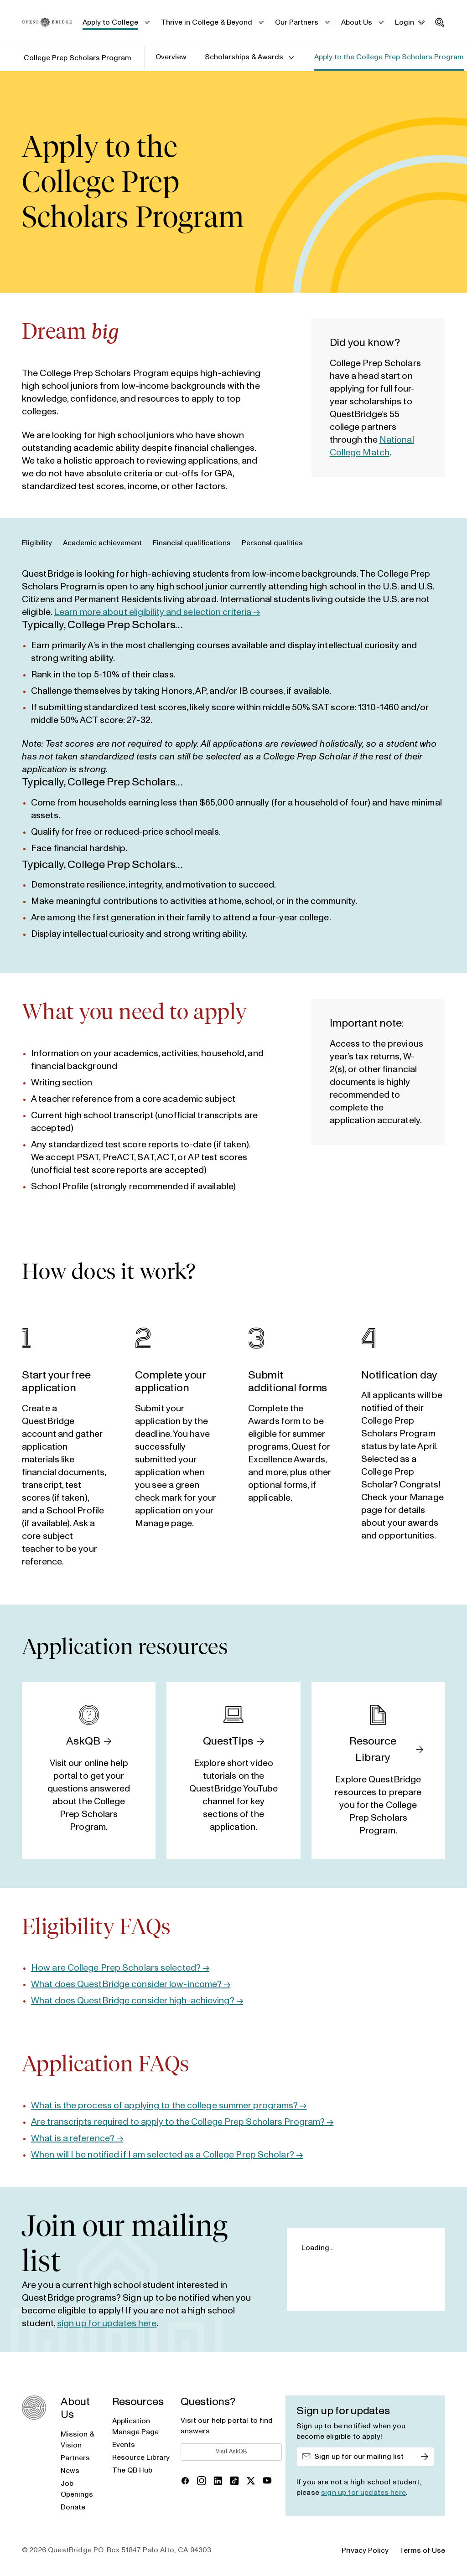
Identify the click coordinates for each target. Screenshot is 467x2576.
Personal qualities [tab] (272, 543)
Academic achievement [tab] (102, 543)
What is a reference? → (77, 2138)
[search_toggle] (439, 22)
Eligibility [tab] (37, 543)
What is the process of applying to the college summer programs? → (169, 2105)
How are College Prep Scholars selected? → (120, 1967)
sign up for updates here (106, 2323)
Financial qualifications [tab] (192, 543)
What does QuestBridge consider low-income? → (130, 1984)
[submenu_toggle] (147, 22)
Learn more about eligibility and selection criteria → (157, 612)
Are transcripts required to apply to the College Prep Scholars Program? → (182, 2122)
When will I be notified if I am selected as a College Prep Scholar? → (167, 2154)
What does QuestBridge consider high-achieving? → (137, 2000)
